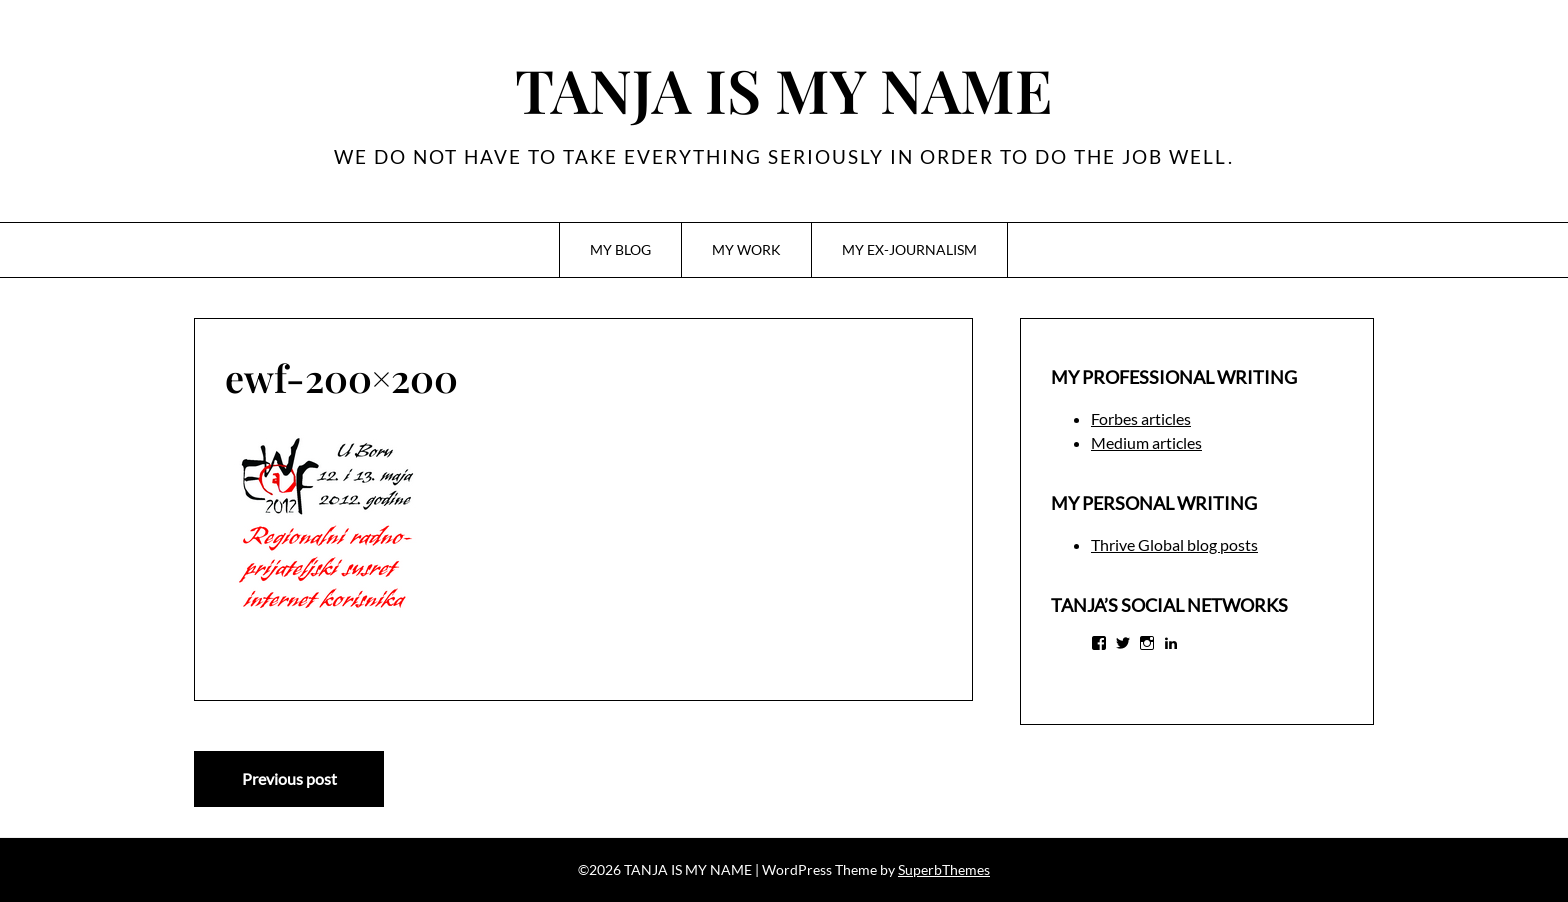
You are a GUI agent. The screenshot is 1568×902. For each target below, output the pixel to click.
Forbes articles (1141, 418)
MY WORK (746, 249)
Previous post (289, 778)
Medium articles (1146, 442)
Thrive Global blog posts (1174, 544)
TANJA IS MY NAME (784, 89)
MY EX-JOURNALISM (909, 249)
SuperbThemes (944, 869)
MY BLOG (620, 249)
